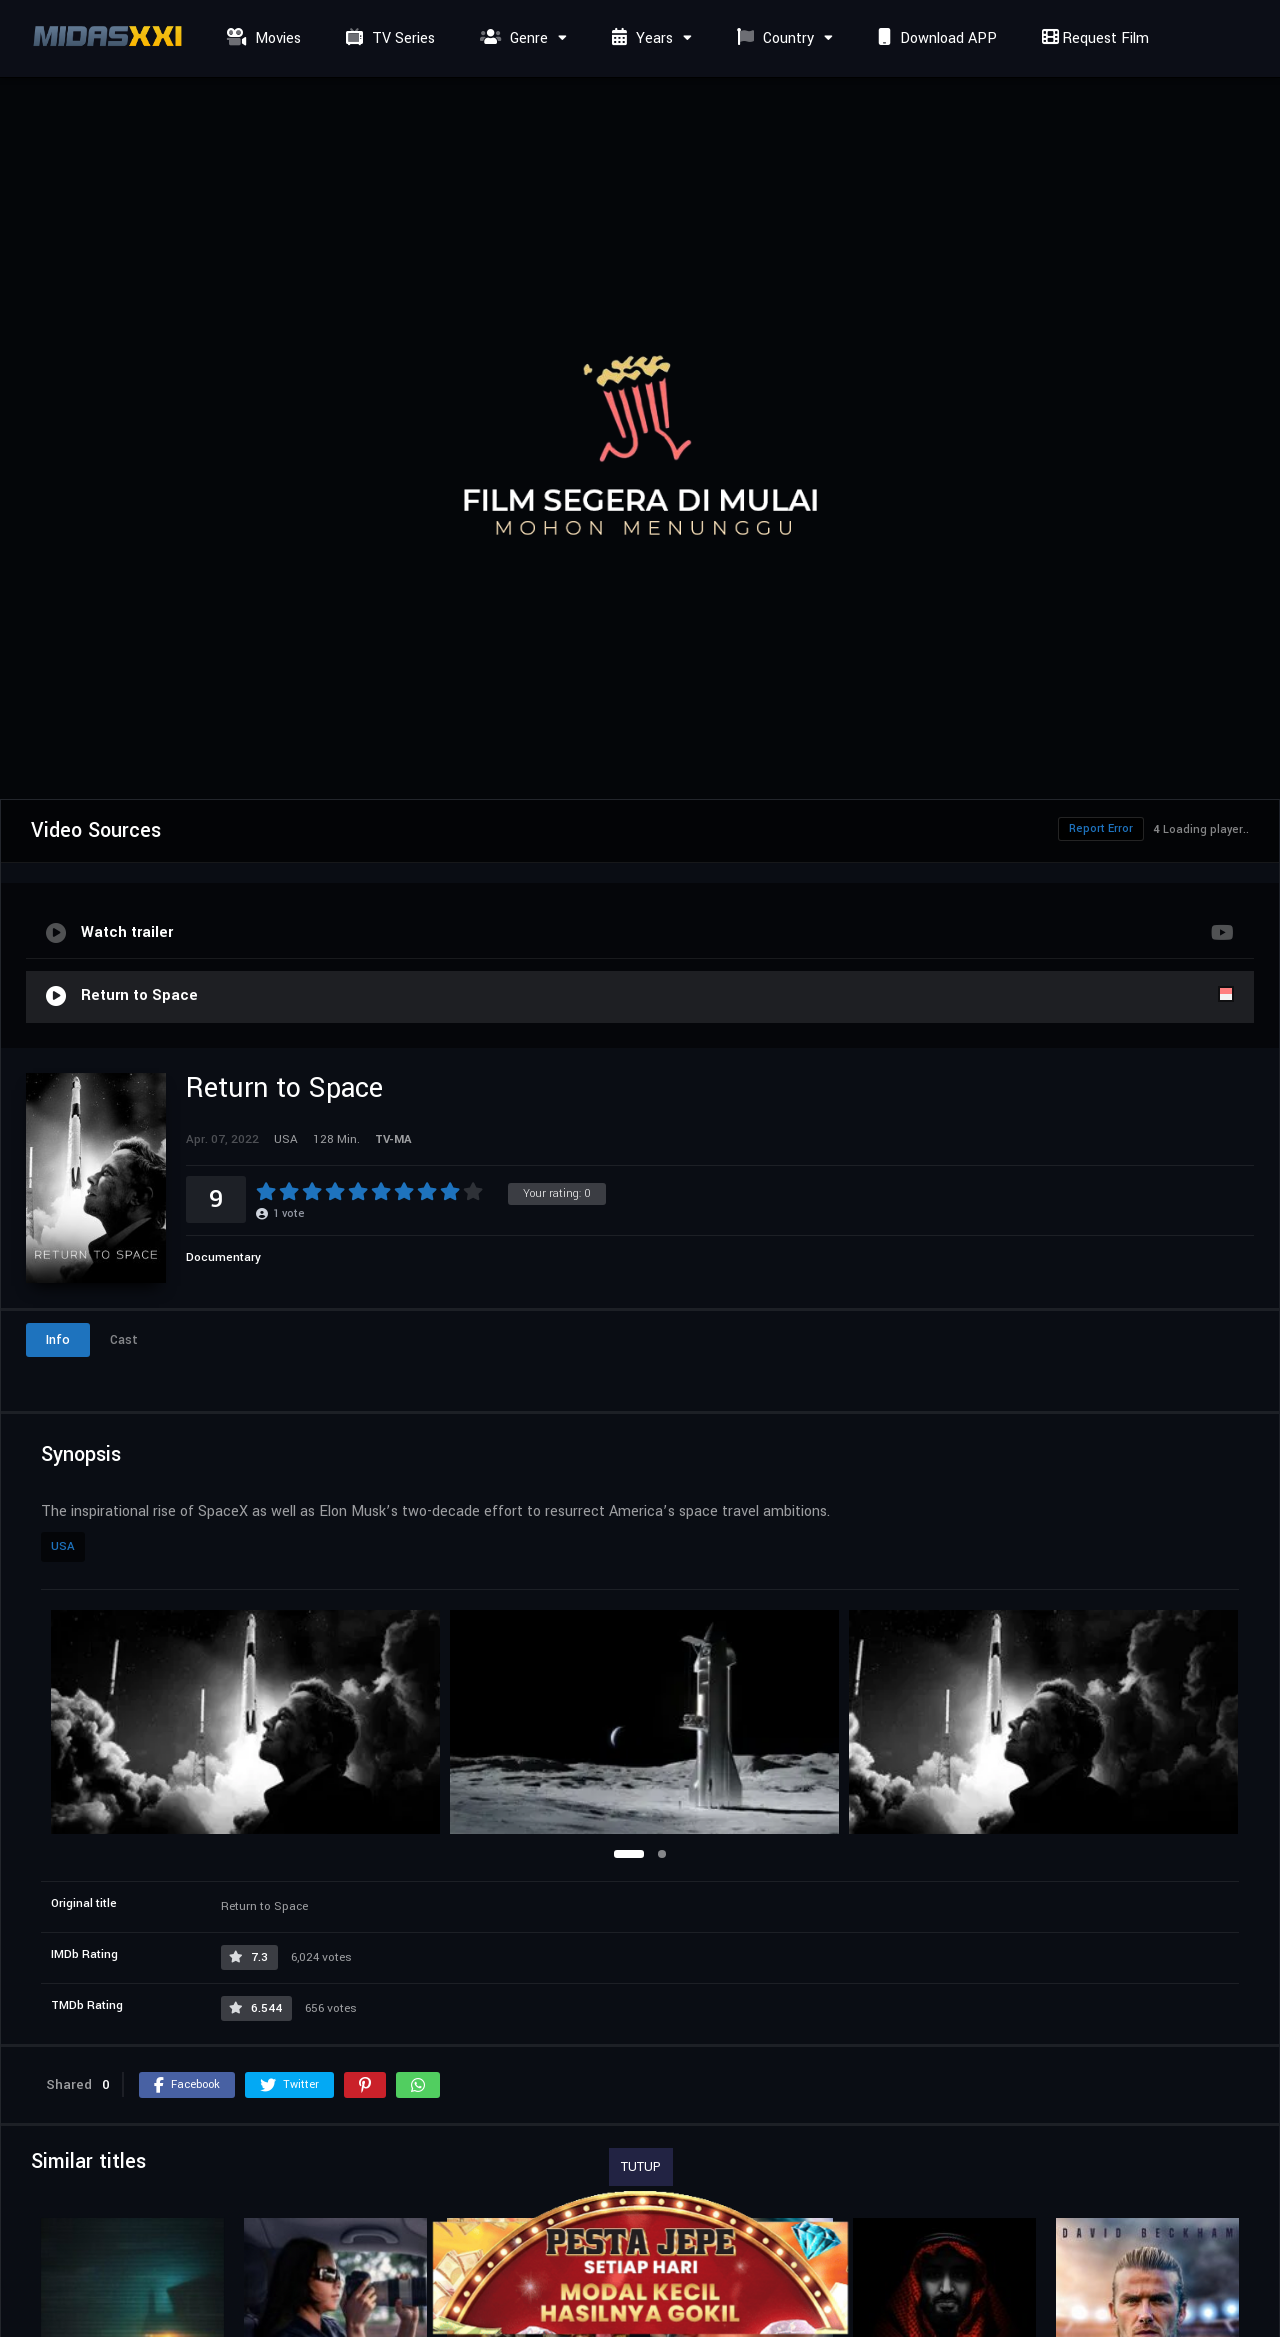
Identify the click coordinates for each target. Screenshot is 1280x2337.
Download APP (935, 38)
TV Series (388, 38)
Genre (511, 38)
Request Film (1093, 38)
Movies (261, 38)
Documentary (223, 1257)
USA (63, 1546)
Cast (124, 1340)
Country (773, 38)
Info (58, 1340)
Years (640, 38)
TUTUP (641, 2167)
